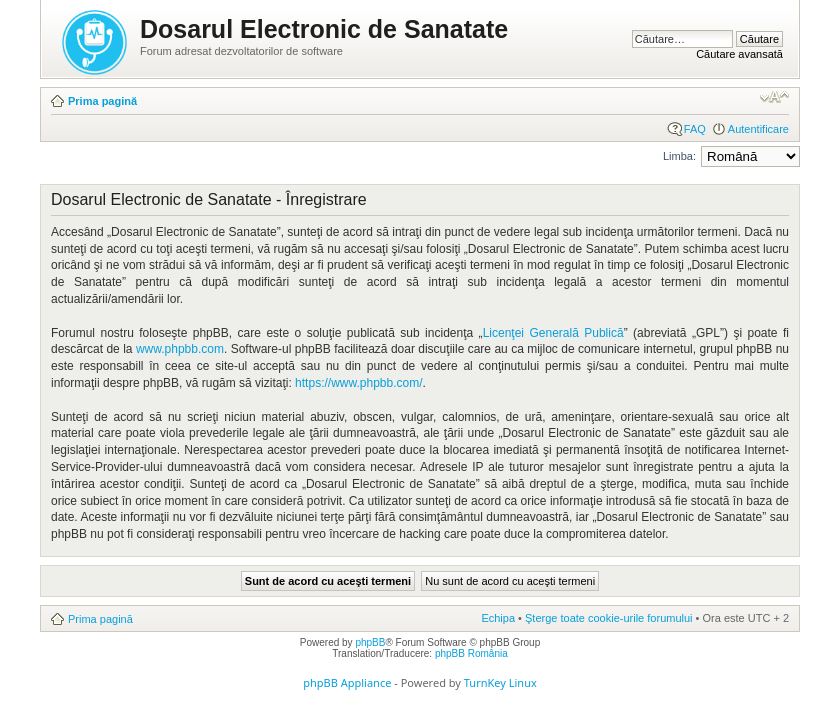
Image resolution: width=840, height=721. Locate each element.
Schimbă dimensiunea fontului (774, 97)
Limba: (679, 156)
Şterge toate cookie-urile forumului (609, 618)
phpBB (370, 642)
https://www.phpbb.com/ (358, 383)
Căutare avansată (739, 54)
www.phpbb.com (180, 349)
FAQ (695, 129)
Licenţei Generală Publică (553, 333)
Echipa (498, 618)
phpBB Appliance (347, 682)
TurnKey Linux (500, 682)
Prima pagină (102, 101)
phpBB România (471, 653)
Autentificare (758, 129)
